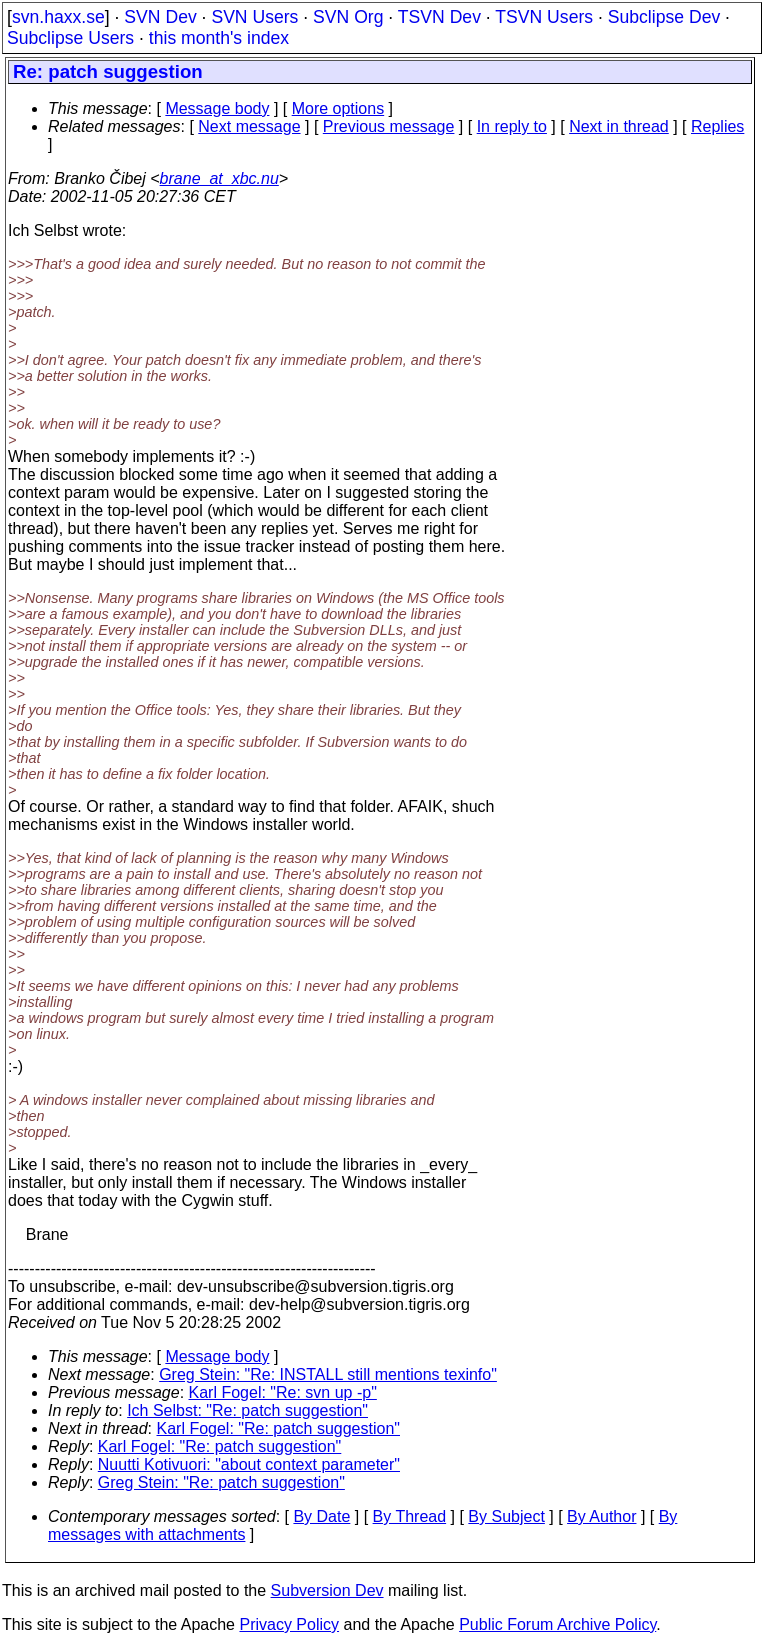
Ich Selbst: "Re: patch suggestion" (247, 1410)
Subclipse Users (70, 38)
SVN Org (348, 17)
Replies (717, 126)
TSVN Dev (439, 17)
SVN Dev (160, 17)
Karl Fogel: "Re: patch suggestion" (279, 1428)
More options (338, 108)
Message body (217, 108)
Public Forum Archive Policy (557, 1624)
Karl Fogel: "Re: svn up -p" (283, 1392)
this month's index (219, 38)
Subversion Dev (327, 1590)
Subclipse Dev (664, 17)
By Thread (410, 1516)
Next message (249, 126)
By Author (601, 1516)
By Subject (506, 1516)
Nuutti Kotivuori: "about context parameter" (249, 1464)
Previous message (389, 126)
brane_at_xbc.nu (219, 178)
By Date (321, 1516)
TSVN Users (544, 17)
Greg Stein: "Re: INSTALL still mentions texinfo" (328, 1374)
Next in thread (619, 126)
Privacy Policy (289, 1624)
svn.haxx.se (58, 17)
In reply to (512, 126)
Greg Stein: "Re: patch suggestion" (221, 1482)
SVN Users (254, 17)
